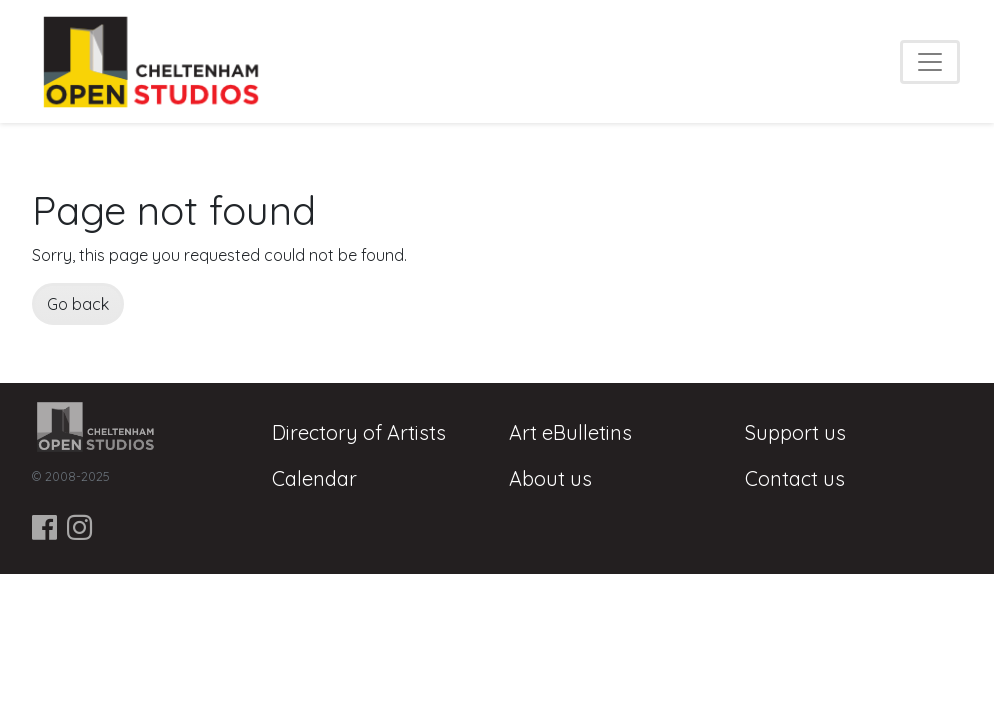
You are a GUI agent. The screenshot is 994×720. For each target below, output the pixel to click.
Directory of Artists (359, 432)
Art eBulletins (570, 432)
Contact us (795, 478)
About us (550, 478)
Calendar (314, 478)
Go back (78, 304)
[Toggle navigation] (930, 62)
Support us (795, 432)
